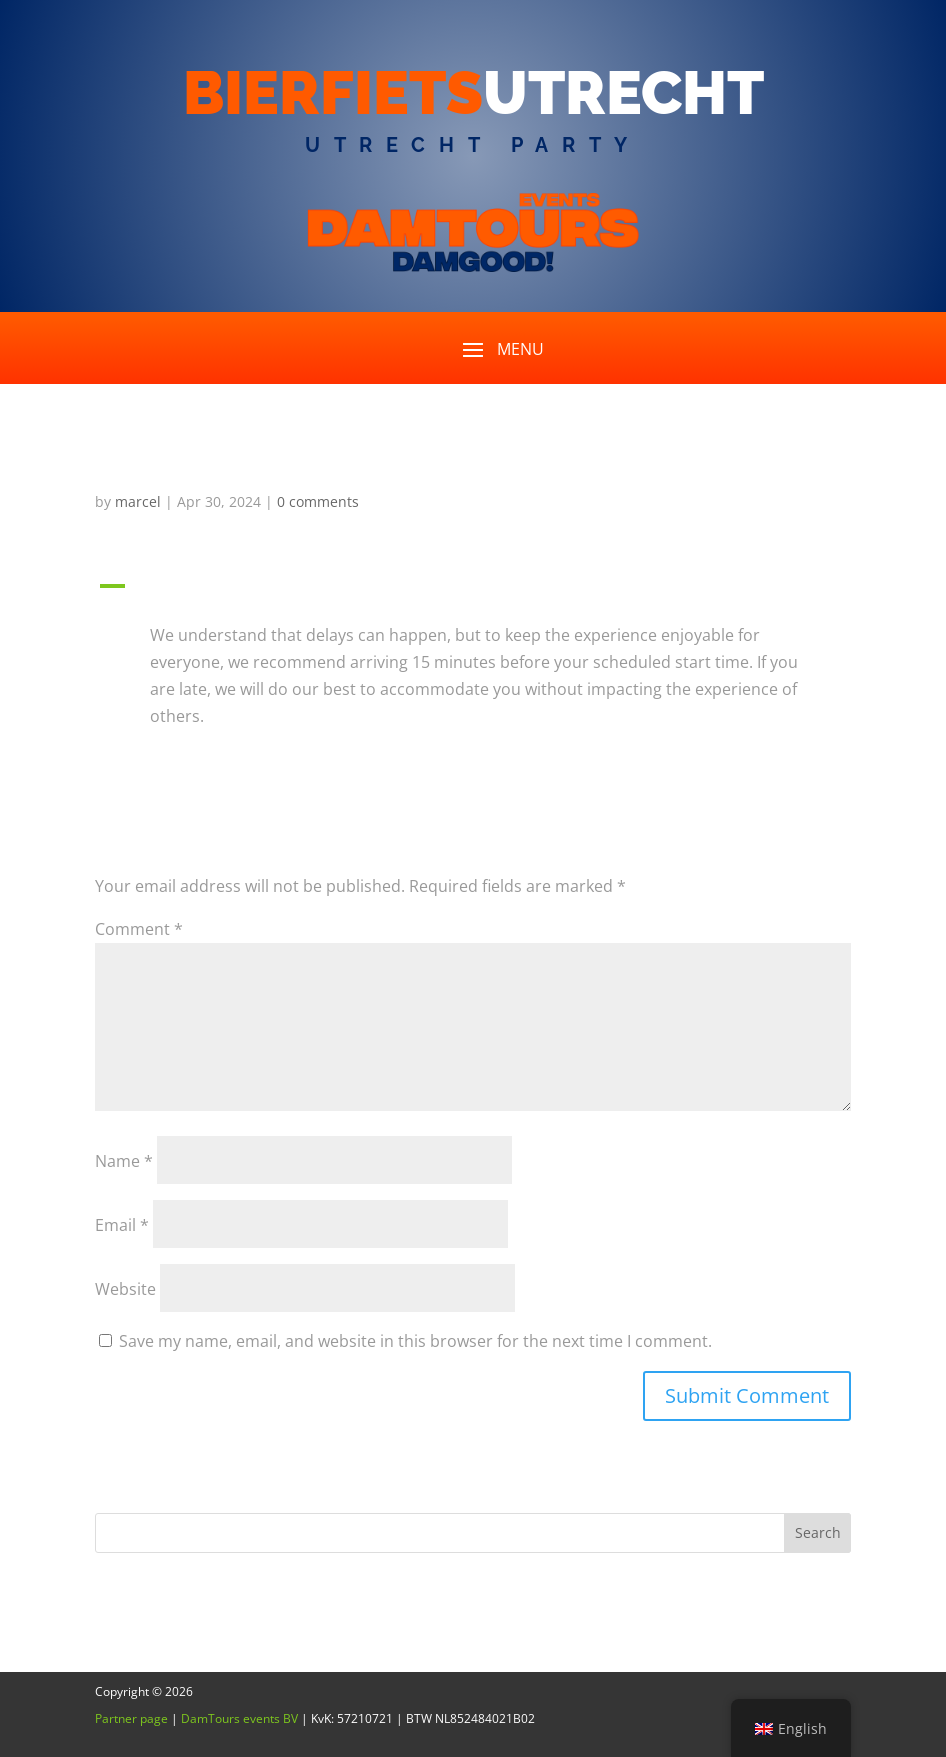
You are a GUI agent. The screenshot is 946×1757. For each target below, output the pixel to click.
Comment (139, 929)
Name (124, 1161)
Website (125, 1289)
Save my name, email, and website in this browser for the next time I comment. (415, 1341)
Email (122, 1225)
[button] (473, 591)
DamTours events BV (239, 1718)
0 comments (318, 501)
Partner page (131, 1718)
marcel (138, 501)
